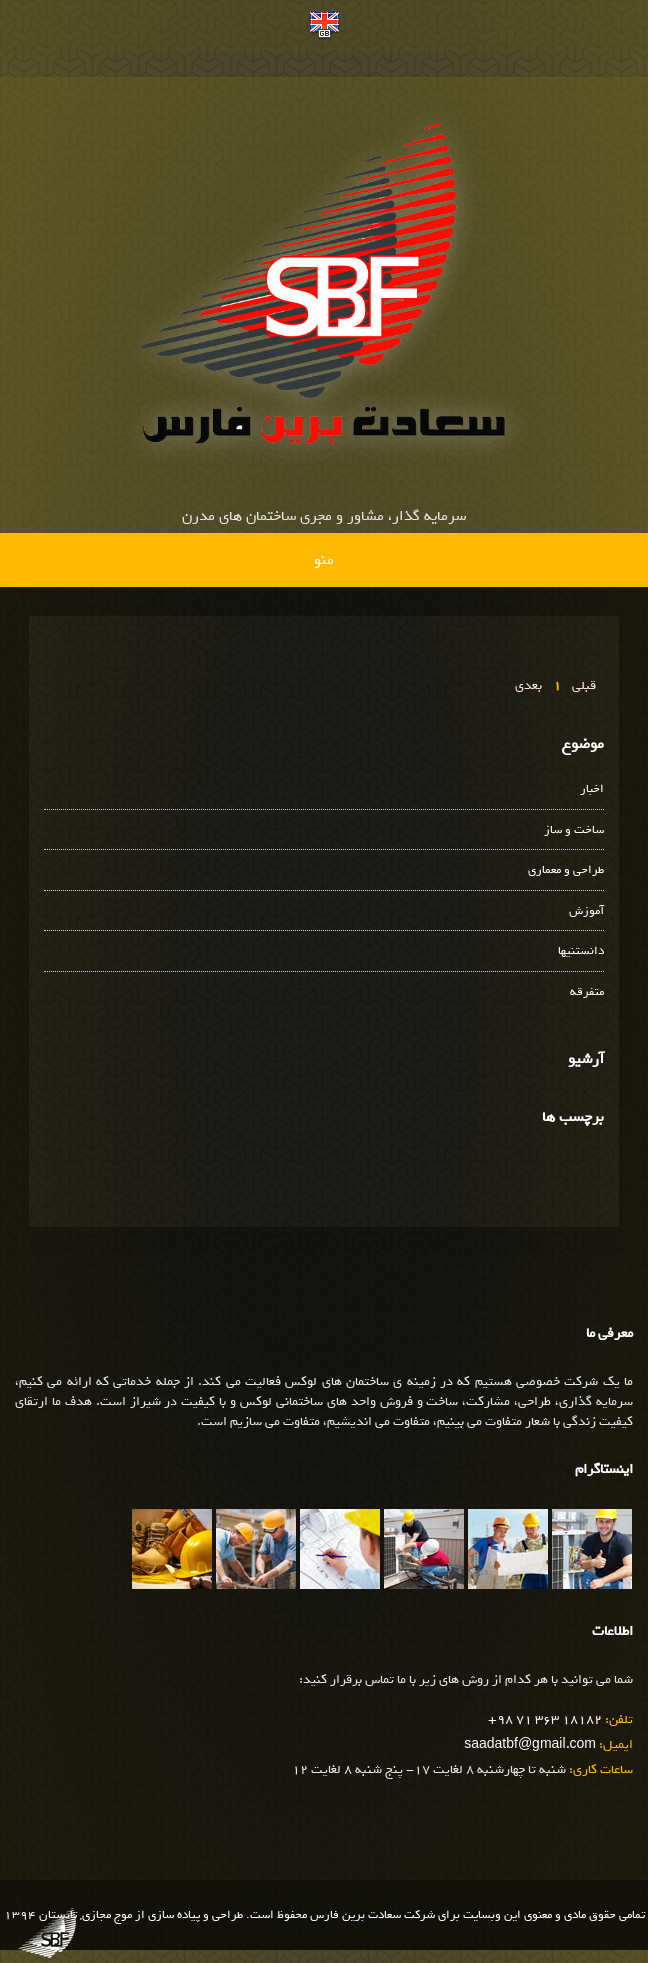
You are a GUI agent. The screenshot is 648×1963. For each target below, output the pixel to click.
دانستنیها (581, 951)
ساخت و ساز (574, 830)
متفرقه (587, 992)
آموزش (586, 911)
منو (324, 560)
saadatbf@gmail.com (530, 1744)
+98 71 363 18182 (545, 1719)
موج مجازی (107, 1915)
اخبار (592, 789)
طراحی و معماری (566, 870)
